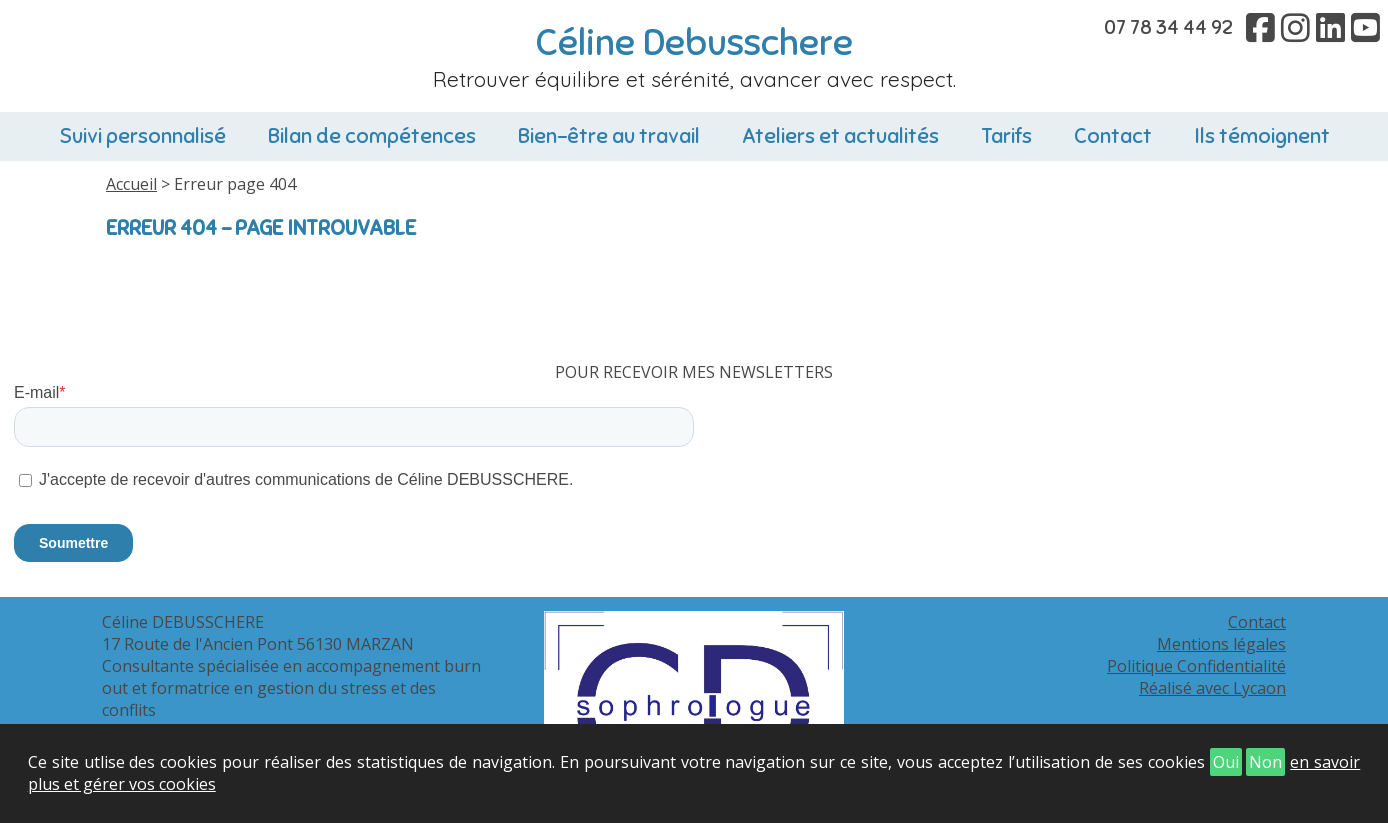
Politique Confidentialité (1196, 666)
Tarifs (1006, 136)
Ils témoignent (1262, 136)
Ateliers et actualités (840, 136)
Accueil (131, 184)
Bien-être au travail (609, 136)
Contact (1113, 136)
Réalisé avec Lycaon (1212, 688)
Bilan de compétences (372, 136)
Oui (1226, 762)
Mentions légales (1221, 644)
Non (1265, 762)
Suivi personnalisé (142, 136)
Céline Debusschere (694, 43)
